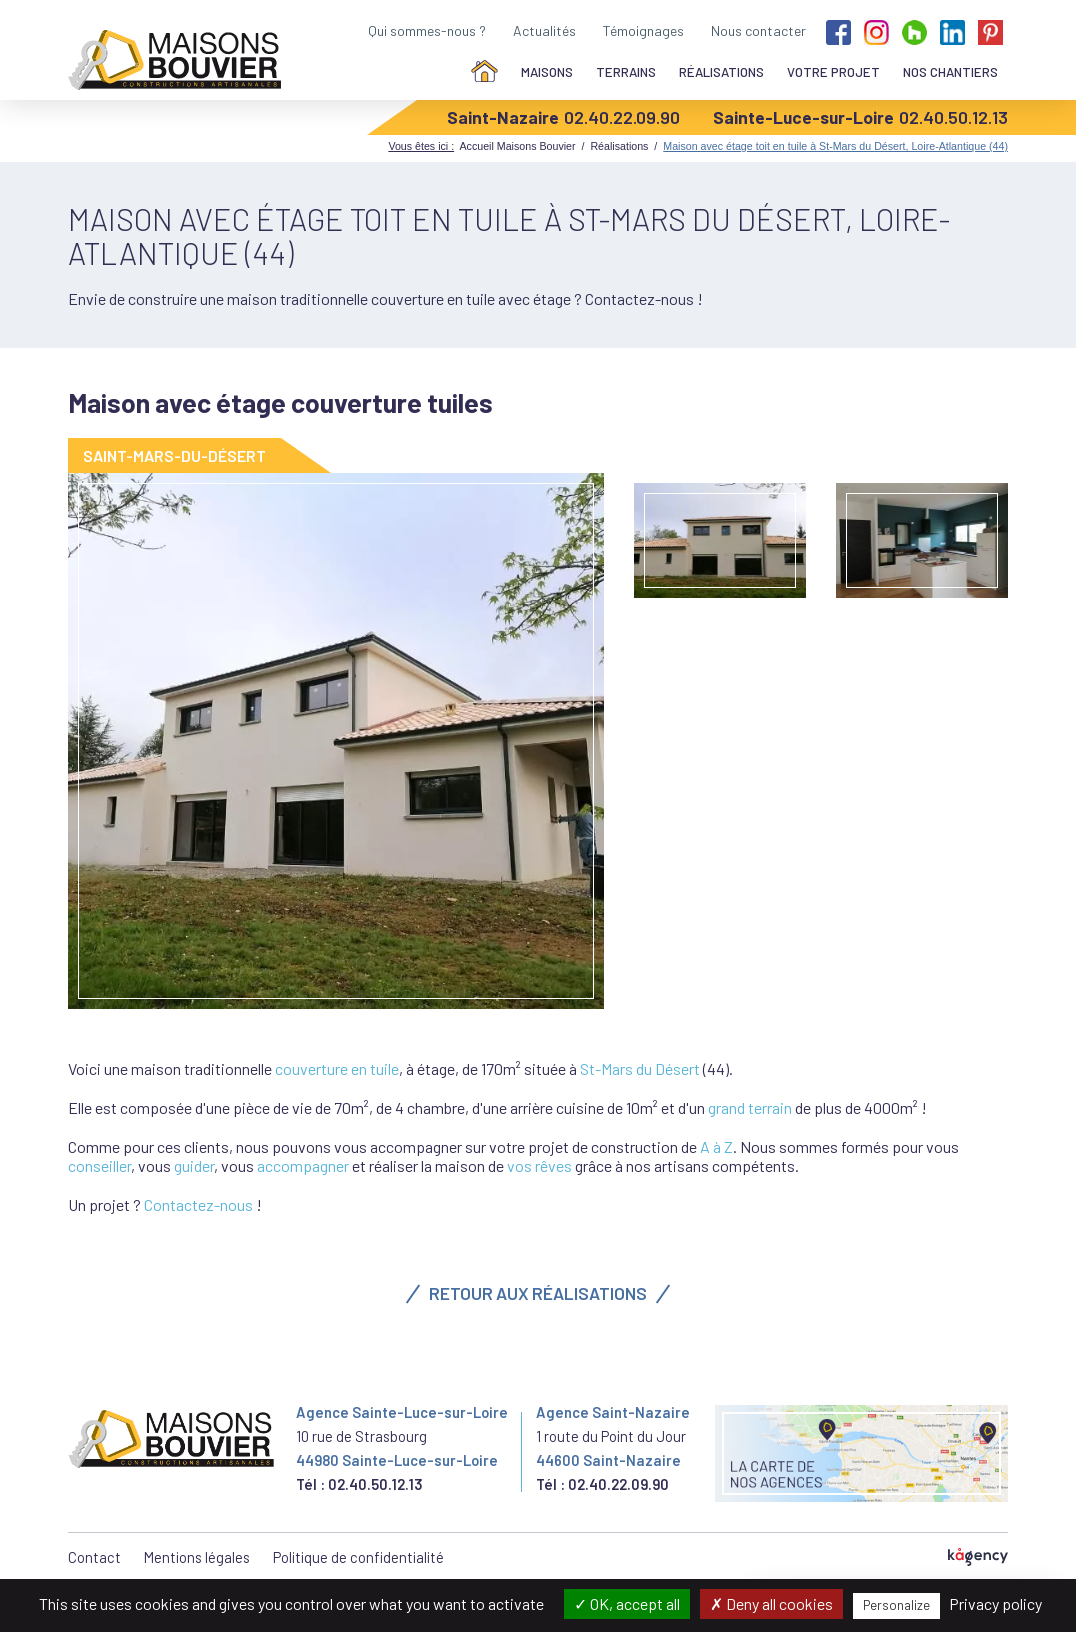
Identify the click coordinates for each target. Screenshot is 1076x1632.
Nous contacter (758, 30)
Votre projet (833, 72)
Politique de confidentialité (358, 1557)
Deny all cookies (771, 1603)
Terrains (626, 72)
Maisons (547, 72)
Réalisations (721, 72)
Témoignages (643, 30)
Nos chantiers (950, 72)
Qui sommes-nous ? (427, 30)
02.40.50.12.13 (953, 117)
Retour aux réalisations (538, 1293)
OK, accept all (627, 1603)
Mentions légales (197, 1557)
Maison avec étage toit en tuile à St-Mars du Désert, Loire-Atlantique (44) (835, 146)
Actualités (544, 30)
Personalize (896, 1605)
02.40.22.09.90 (622, 117)
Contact (94, 1557)
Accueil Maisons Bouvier (517, 146)
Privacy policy (995, 1603)
